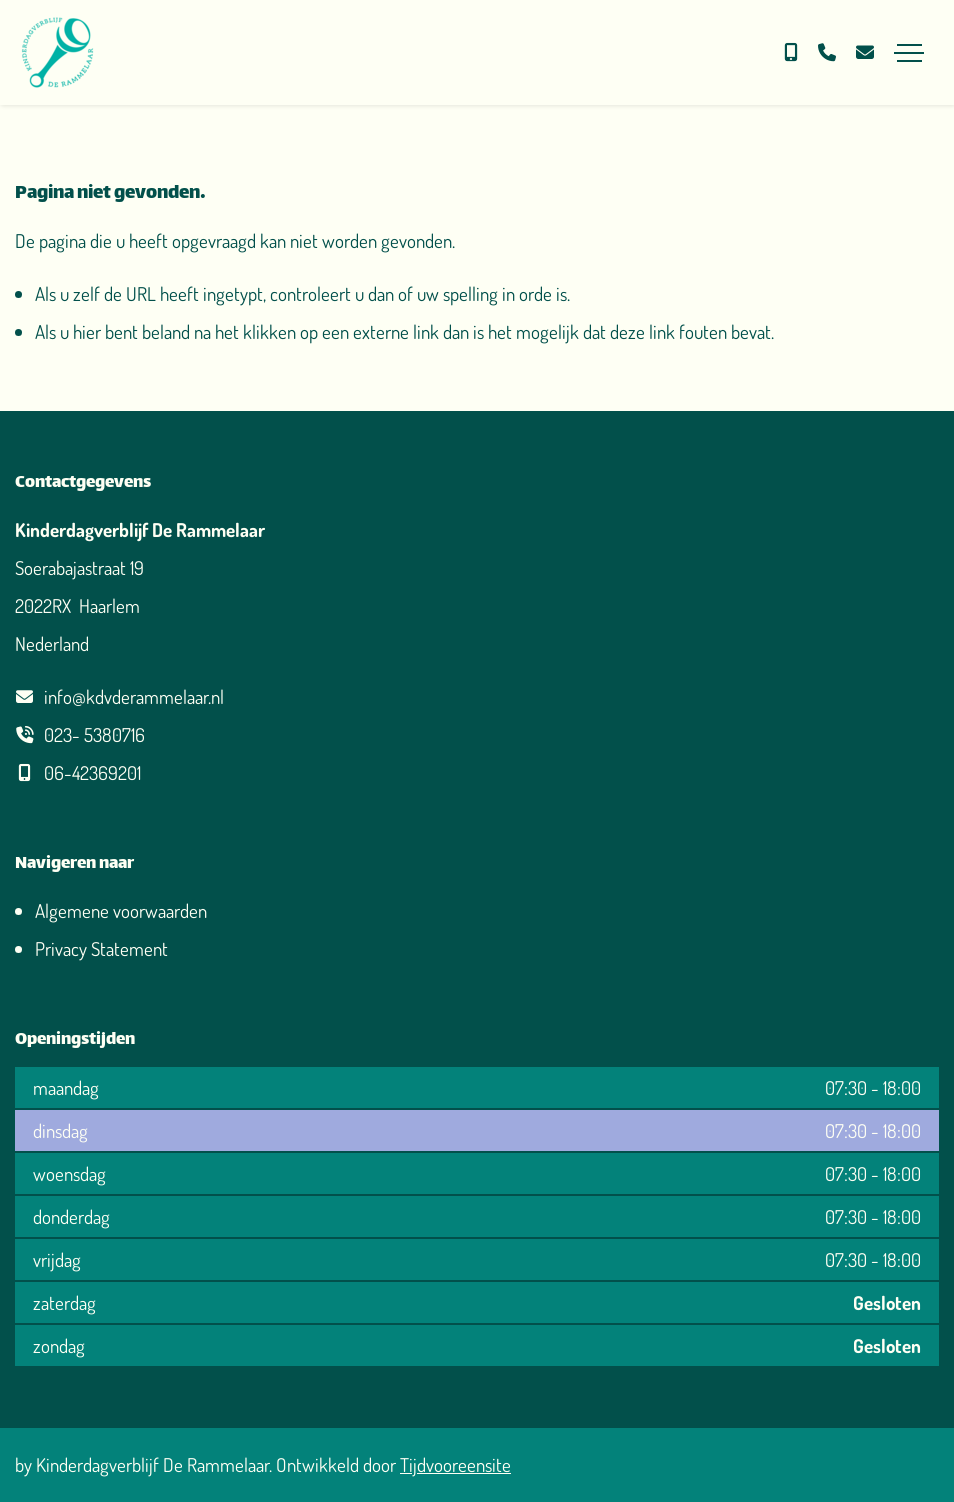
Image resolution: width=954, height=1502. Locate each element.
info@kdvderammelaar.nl (134, 696)
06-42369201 (92, 772)
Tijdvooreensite (455, 1464)
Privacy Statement (101, 948)
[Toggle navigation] (909, 53)
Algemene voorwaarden (121, 910)
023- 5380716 (94, 734)
